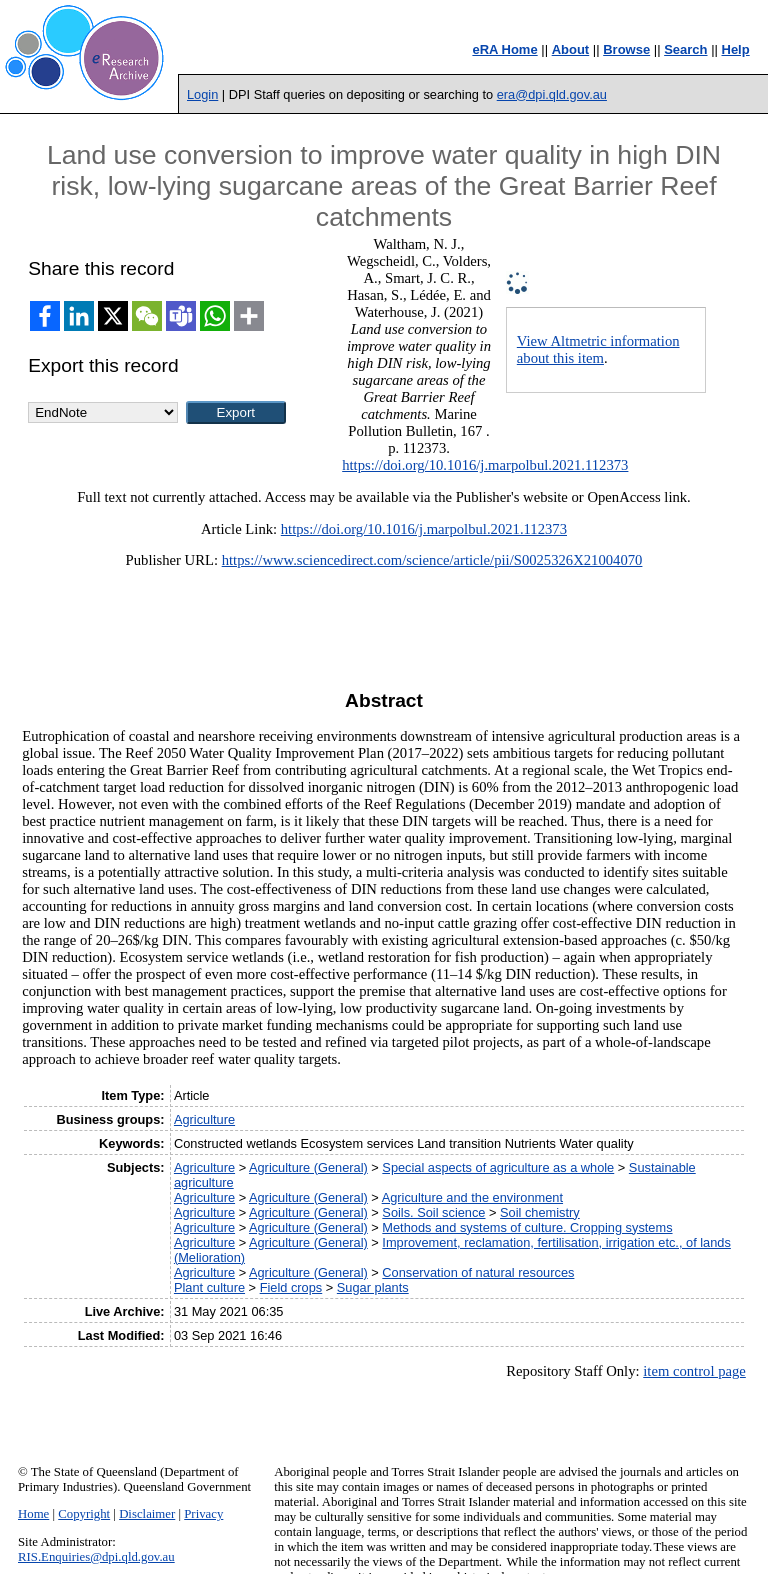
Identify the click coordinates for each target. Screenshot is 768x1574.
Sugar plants (373, 1287)
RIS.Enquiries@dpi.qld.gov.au (96, 1557)
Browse (626, 49)
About (571, 49)
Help (736, 49)
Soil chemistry (540, 1212)
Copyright (84, 1514)
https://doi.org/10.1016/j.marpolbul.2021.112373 (485, 465)
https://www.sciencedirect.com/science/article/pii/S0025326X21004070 (432, 560)
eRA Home (504, 49)
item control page (694, 1371)
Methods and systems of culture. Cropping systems (527, 1227)
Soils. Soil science (433, 1212)
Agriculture (204, 1119)
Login (202, 94)
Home (33, 1514)
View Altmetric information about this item (598, 349)
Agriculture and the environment (472, 1197)
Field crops (291, 1287)
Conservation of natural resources (478, 1272)
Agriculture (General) (308, 1167)
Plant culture (209, 1287)
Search (685, 49)
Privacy (203, 1514)
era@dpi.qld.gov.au (552, 94)
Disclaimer (147, 1514)
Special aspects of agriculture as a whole (498, 1167)
